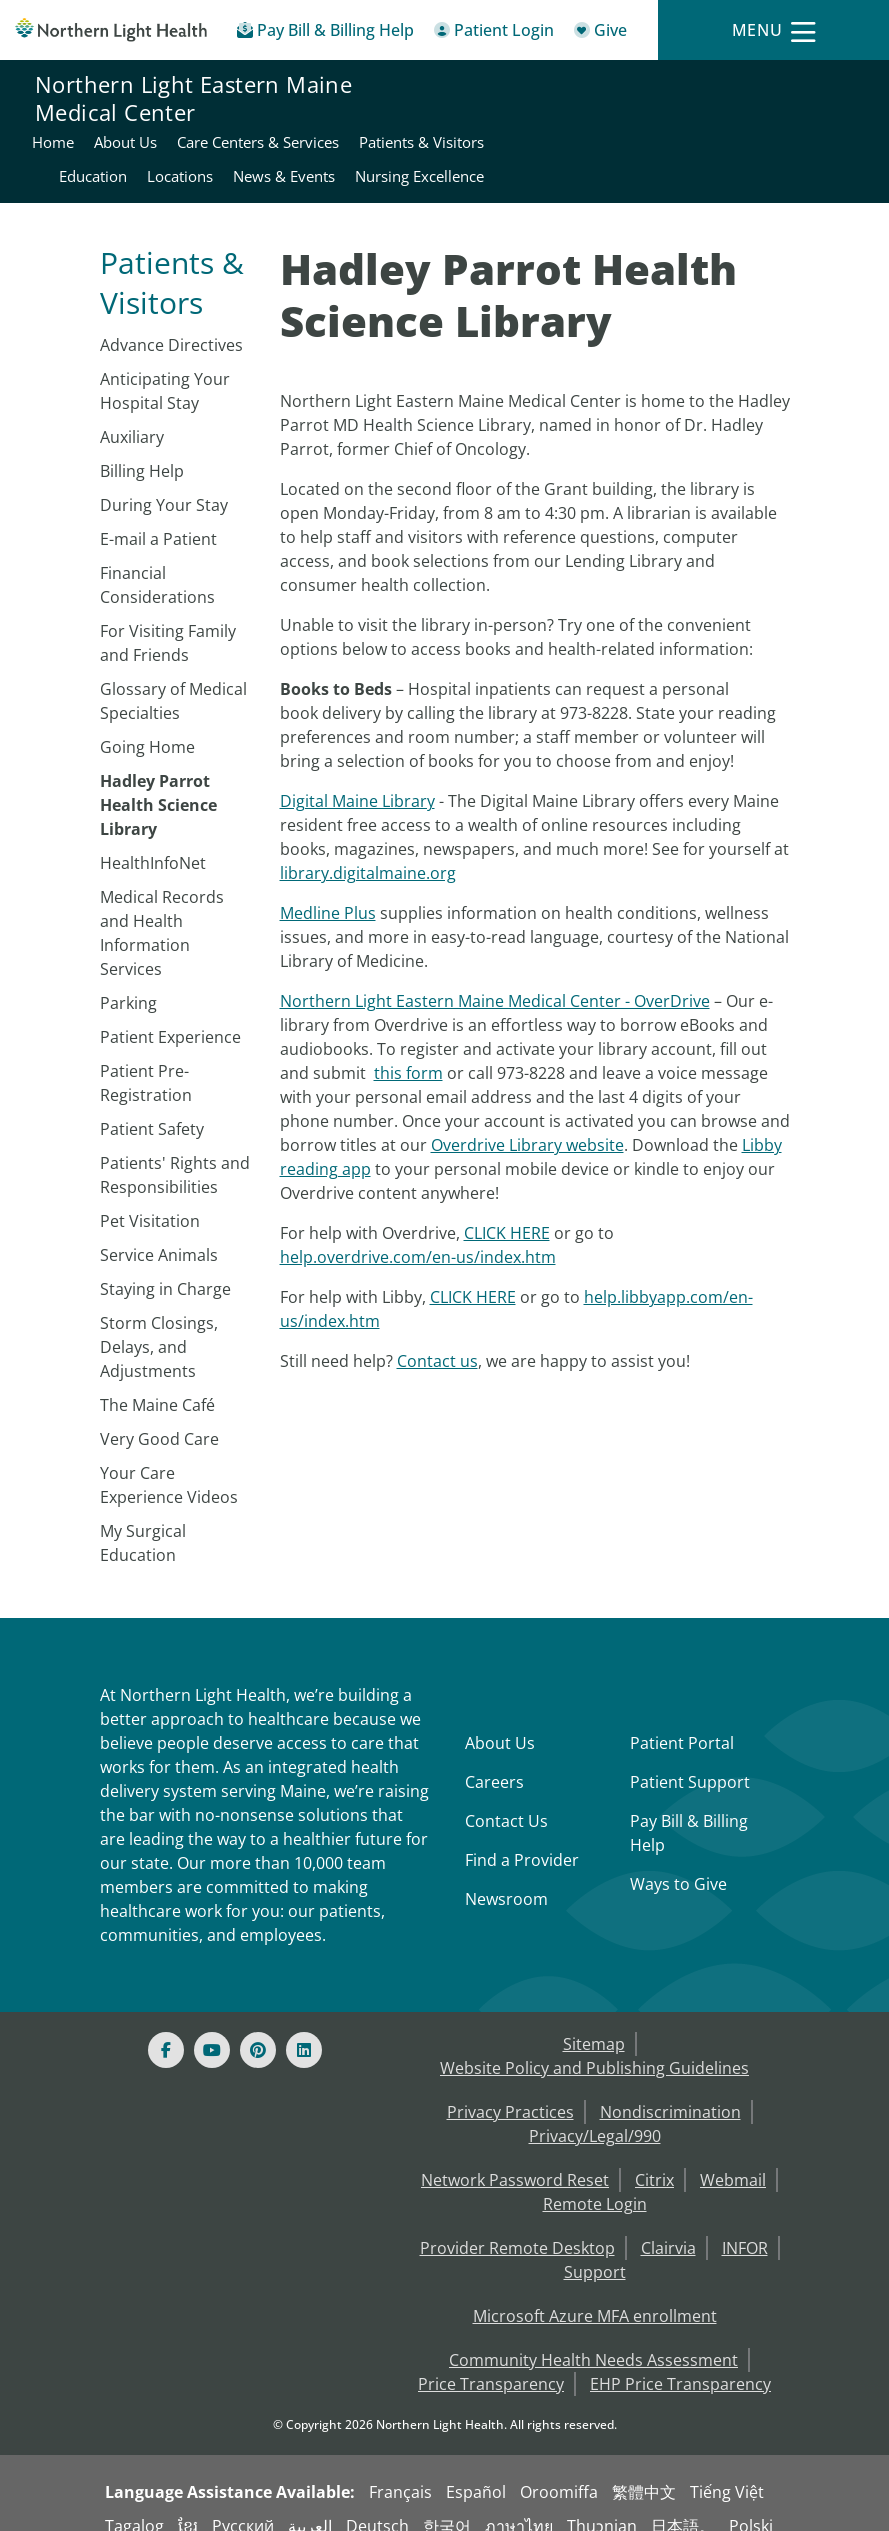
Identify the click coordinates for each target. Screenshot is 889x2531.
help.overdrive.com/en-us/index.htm (418, 1236)
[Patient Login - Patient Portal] (494, 33)
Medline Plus (328, 892)
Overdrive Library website (527, 1124)
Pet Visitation (150, 1200)
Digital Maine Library (357, 780)
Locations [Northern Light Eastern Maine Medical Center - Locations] (820, 121)
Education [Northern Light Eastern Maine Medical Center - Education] (733, 121)
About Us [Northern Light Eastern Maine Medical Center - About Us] (639, 87)
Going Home (147, 726)
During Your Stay (164, 484)
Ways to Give (678, 1863)
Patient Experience (170, 1016)
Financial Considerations (157, 564)
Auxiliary (132, 416)
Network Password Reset (515, 2159)
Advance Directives (171, 324)
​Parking (128, 982)
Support (595, 2251)
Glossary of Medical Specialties (173, 680)
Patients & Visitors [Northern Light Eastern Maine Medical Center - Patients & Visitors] (616, 121)
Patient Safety (152, 1108)
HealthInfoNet (153, 842)
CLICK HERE (507, 1212)
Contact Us (506, 1800)
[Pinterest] (258, 2029)
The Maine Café (157, 1384)
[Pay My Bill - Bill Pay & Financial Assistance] (325, 33)
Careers (494, 1761)
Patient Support (690, 1761)
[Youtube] (212, 2029)
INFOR (745, 2227)
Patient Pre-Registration (146, 1062)
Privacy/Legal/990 (595, 2115)
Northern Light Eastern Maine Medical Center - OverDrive (495, 980)
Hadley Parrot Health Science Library (158, 784)
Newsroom (506, 1878)
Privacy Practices (510, 2091)
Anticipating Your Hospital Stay (165, 370)
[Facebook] (166, 2029)
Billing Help (142, 450)
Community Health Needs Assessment (593, 2339)
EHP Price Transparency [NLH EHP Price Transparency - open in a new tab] (680, 2363)
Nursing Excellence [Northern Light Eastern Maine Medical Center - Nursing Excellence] (788, 155)
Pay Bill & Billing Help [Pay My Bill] (689, 1812)
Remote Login (595, 2183)
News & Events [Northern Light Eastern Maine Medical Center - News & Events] (653, 155)
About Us (500, 1722)
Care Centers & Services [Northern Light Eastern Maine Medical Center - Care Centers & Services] (772, 87)
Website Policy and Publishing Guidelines (594, 2047)
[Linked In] (304, 2029)
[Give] (600, 33)
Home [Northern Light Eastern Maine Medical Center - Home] (567, 87)
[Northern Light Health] (111, 29)
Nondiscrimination (670, 2091)
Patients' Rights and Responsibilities (175, 1154)
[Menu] (774, 30)
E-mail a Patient (158, 518)
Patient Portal (682, 1722)
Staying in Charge (165, 1268)
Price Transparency (491, 2363)
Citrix (654, 2159)
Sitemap (594, 2023)
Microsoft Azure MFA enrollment (595, 2295)
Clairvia (668, 2227)
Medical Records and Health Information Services (162, 912)
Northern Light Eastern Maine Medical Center (193, 122)
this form (408, 1052)
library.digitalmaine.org (368, 852)
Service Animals (159, 1234)
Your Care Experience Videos (169, 1464)
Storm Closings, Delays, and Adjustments (159, 1326)
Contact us (437, 1340)
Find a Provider (522, 1839)
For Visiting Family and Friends (168, 622)
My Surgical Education (143, 1522)
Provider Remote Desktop (517, 2227)
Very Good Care (159, 1418)
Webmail (733, 2159)
